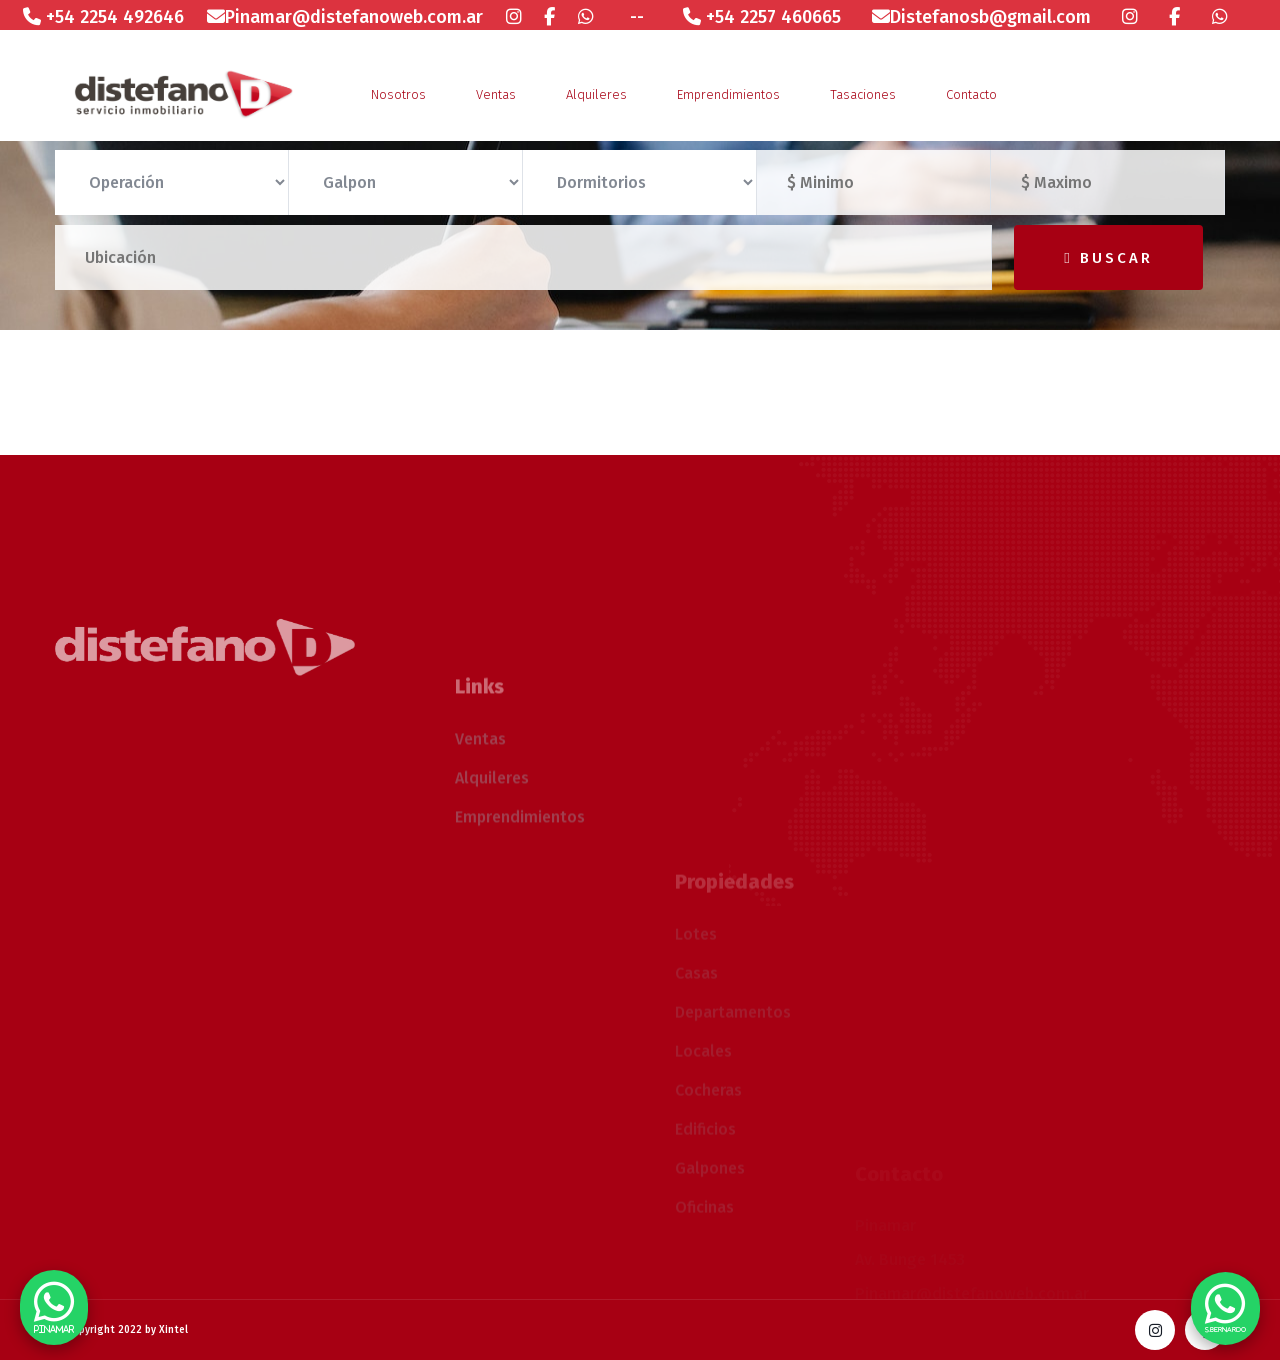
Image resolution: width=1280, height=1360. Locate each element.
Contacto (971, 94)
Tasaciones (863, 94)
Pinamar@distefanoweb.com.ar (345, 17)
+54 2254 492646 (103, 17)
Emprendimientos (728, 94)
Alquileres (596, 94)
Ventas (496, 94)
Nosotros (398, 94)
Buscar (1108, 258)
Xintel (173, 1330)
